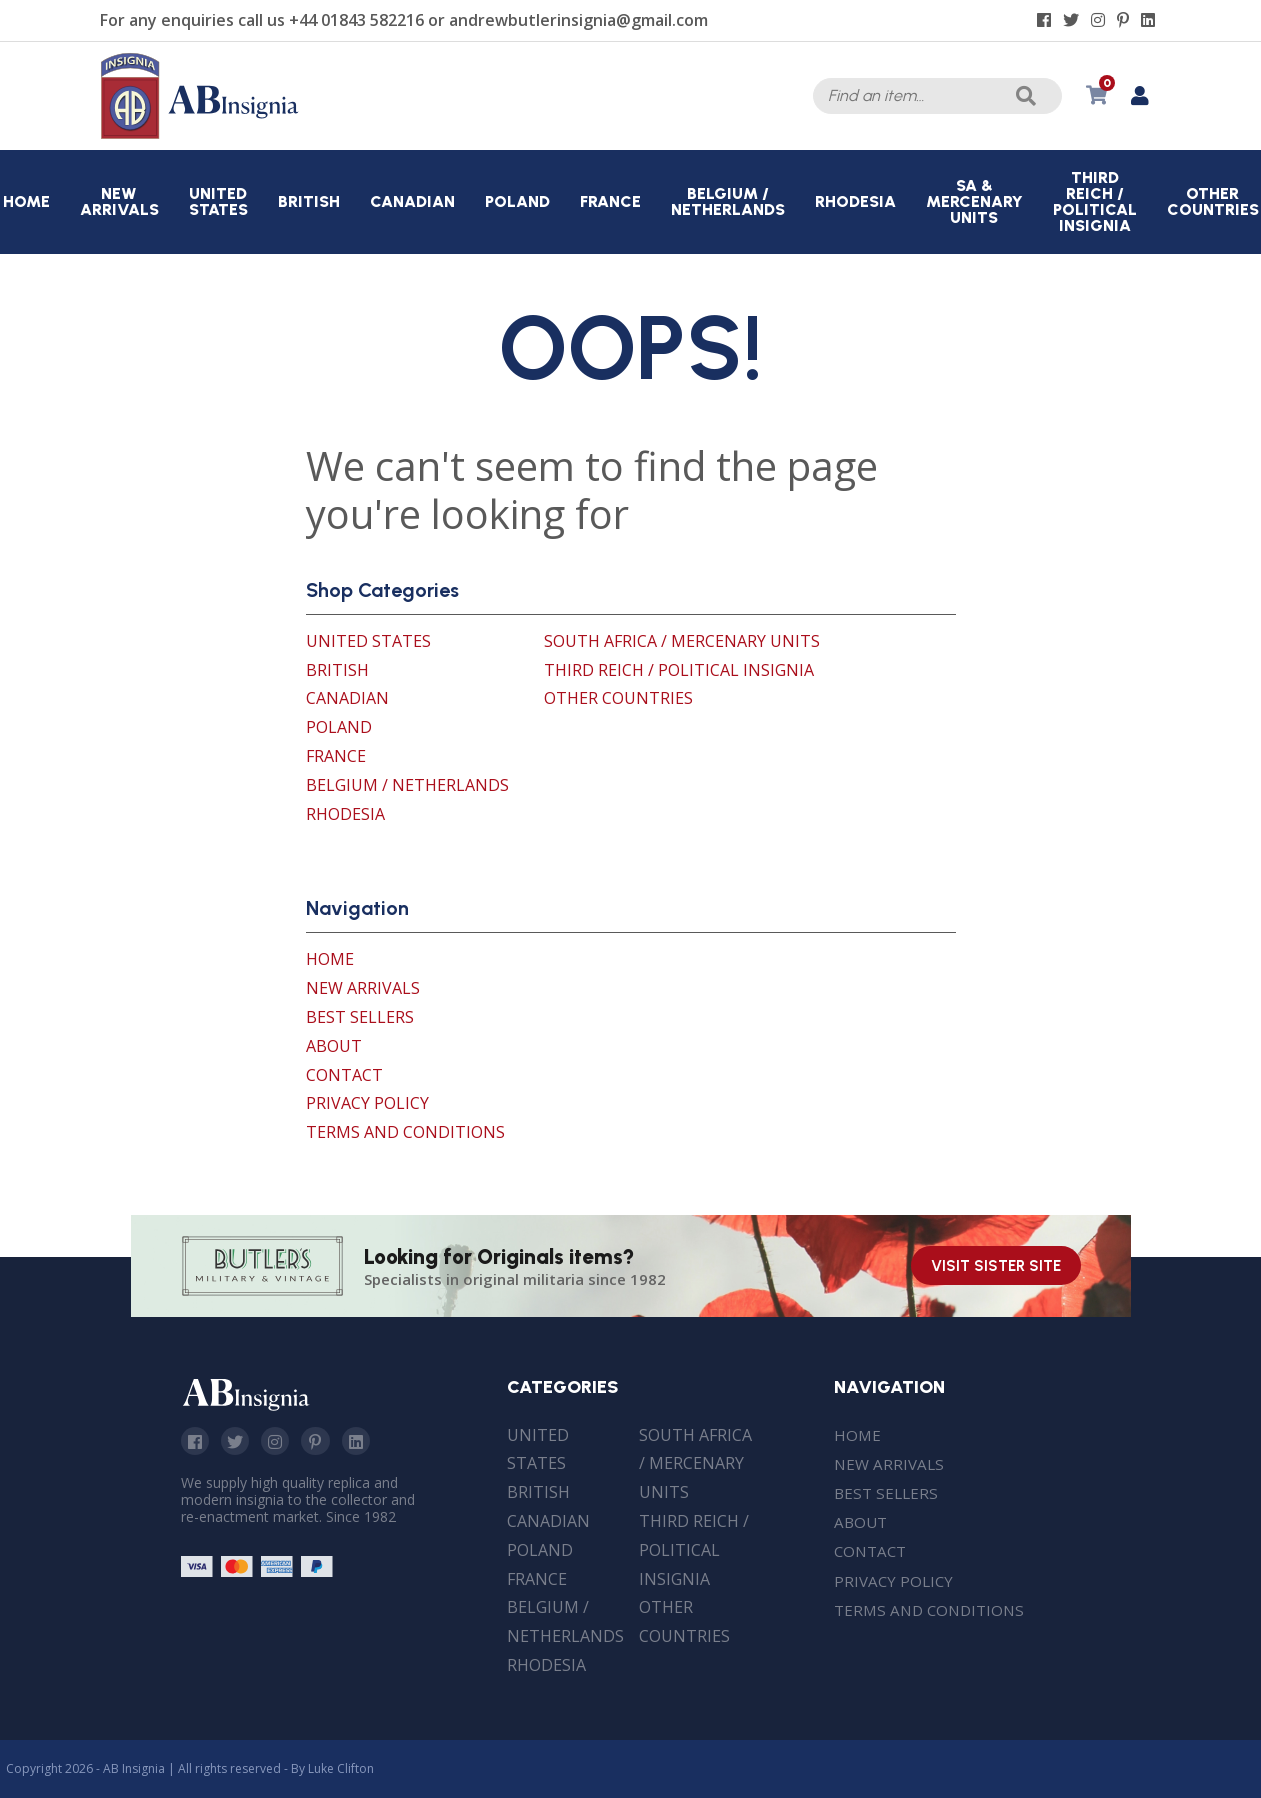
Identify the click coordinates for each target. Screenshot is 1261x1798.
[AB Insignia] (200, 134)
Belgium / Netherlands (407, 785)
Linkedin (364, 1442)
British (337, 670)
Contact (344, 1075)
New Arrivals (363, 988)
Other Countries (618, 698)
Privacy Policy (367, 1103)
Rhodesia (345, 814)
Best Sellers (360, 1017)
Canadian (347, 698)
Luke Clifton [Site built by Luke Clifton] (341, 1768)
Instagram (280, 1442)
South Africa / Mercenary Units (682, 641)
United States (368, 641)
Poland (339, 727)
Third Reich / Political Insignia (679, 670)
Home (330, 959)
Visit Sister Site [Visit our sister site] (996, 1266)
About (334, 1046)
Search (1024, 96)
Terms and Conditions (405, 1132)
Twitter (238, 1442)
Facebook (196, 1442)
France (336, 756)
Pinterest (322, 1442)
